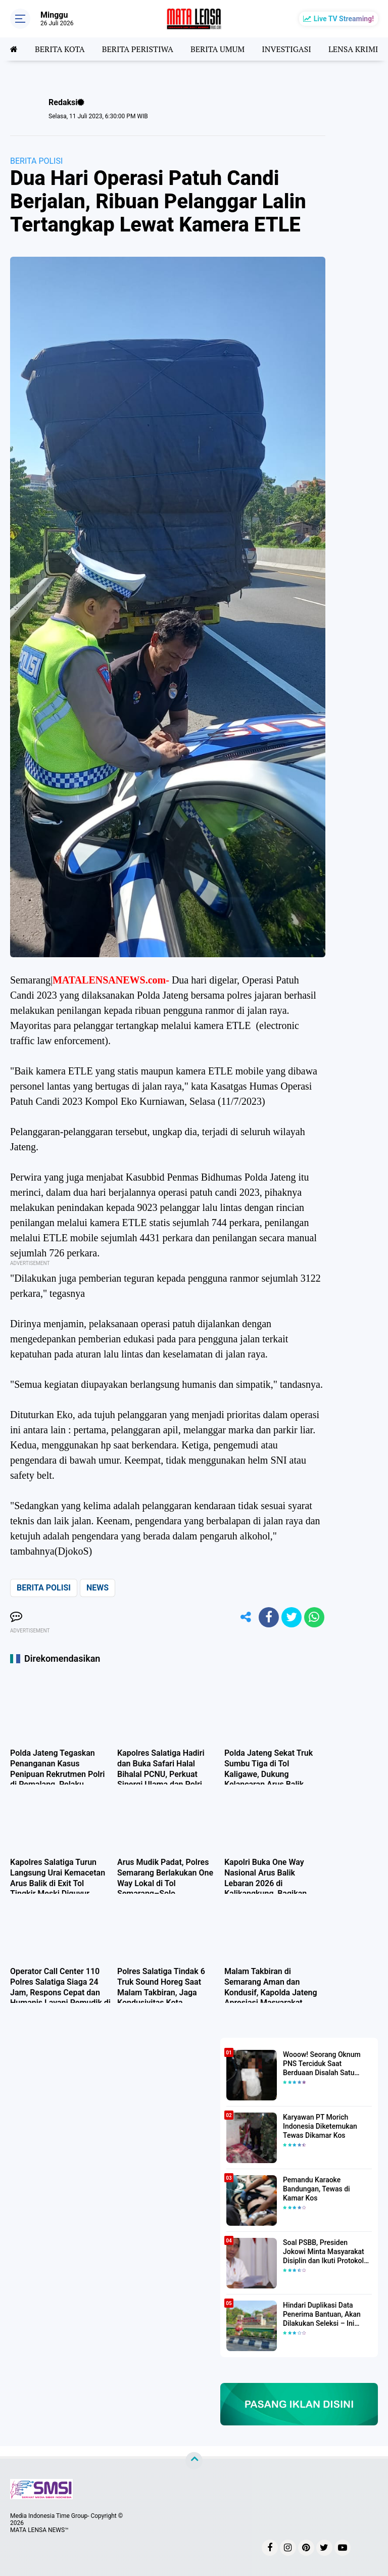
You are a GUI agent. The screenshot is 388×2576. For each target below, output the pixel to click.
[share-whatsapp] (314, 1617)
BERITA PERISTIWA (137, 49)
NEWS (97, 1588)
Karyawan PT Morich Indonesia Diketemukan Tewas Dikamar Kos (320, 2126)
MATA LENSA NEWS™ (39, 2530)
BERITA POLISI (36, 161)
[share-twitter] (291, 1617)
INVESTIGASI (286, 49)
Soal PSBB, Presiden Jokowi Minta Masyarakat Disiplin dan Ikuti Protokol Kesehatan (323, 2252)
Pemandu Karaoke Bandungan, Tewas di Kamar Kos (316, 2189)
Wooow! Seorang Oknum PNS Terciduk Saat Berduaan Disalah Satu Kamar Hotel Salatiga (322, 2064)
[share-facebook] (269, 1617)
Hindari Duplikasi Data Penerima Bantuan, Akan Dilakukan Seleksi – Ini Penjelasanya (322, 2314)
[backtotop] (194, 2460)
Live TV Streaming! (344, 19)
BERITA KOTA (60, 49)
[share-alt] (246, 1617)
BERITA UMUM (217, 49)
